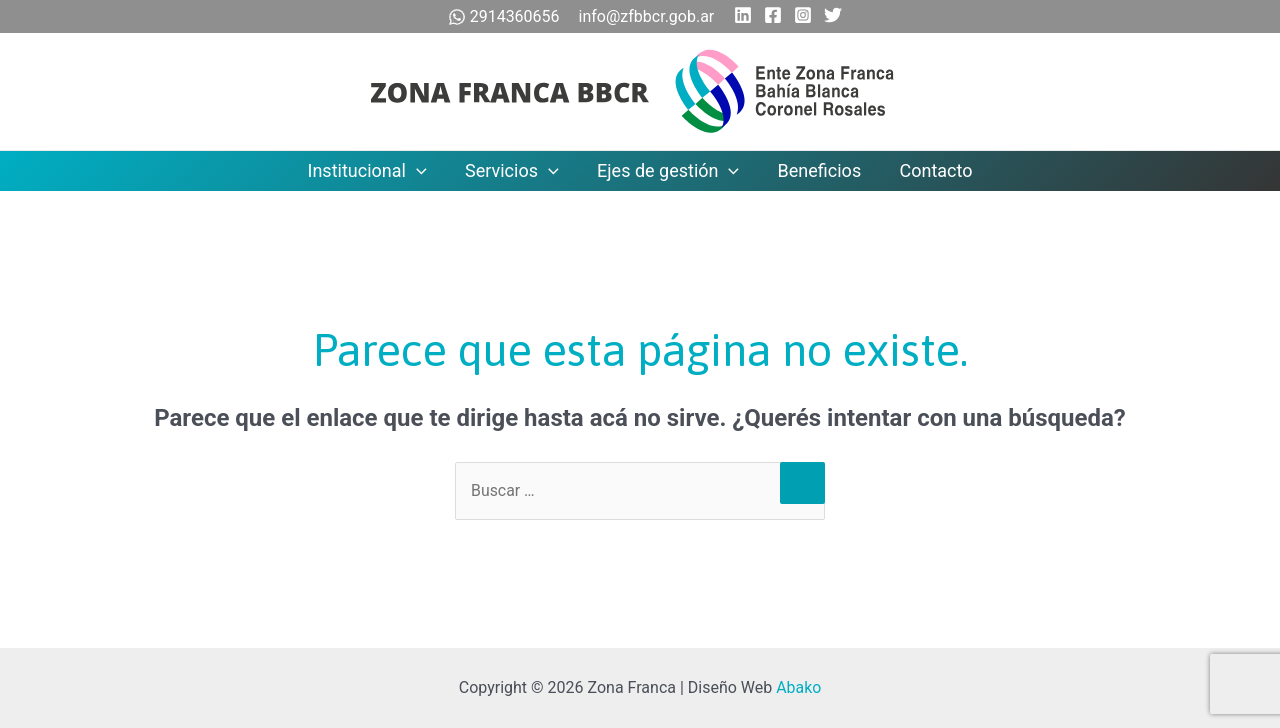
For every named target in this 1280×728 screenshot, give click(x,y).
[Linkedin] (743, 15)
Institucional (371, 171)
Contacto (931, 170)
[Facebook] (773, 15)
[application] (421, 171)
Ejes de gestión (668, 171)
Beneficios (817, 170)
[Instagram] (803, 15)
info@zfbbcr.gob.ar (647, 16)
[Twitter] (833, 15)
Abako (798, 687)
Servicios (514, 171)
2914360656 (506, 16)
